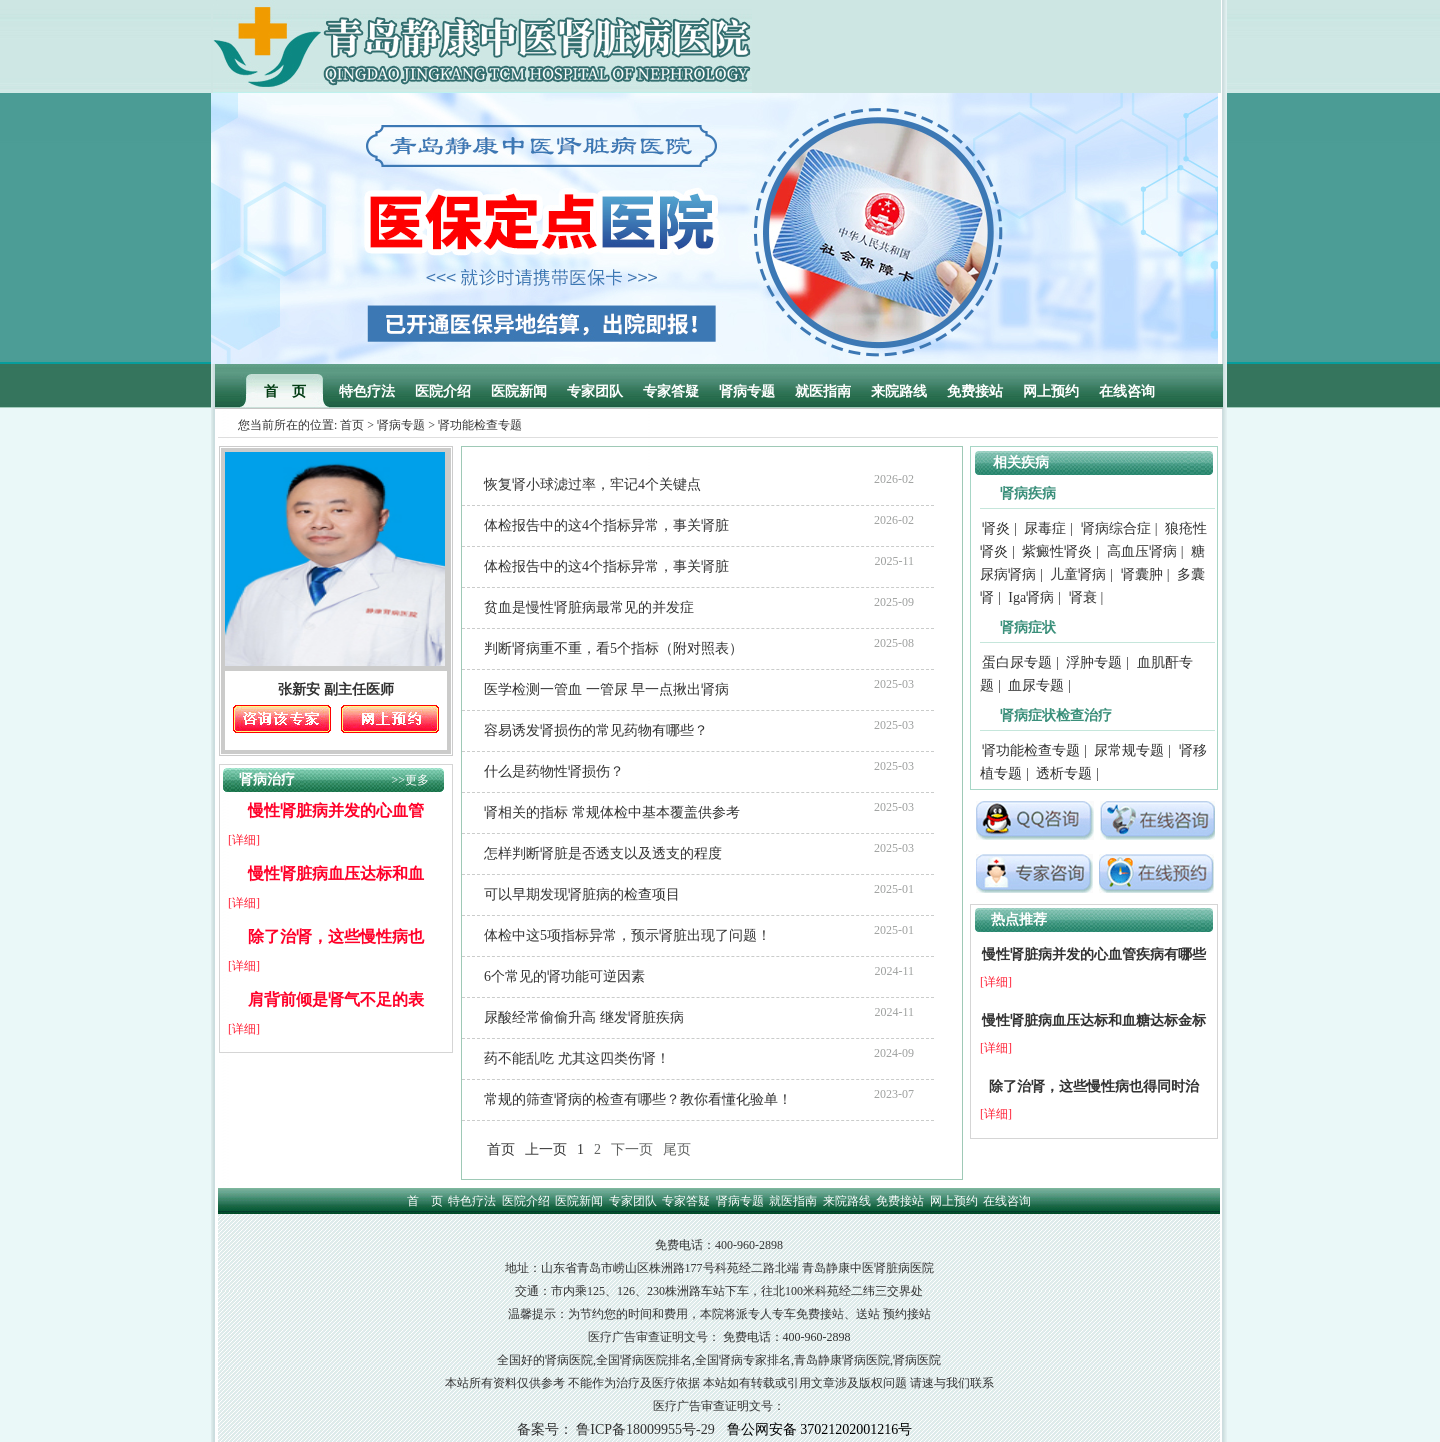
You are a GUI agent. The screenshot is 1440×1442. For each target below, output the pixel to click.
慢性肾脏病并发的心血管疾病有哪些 (1094, 954)
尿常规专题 (1129, 750)
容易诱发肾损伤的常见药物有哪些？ (596, 730)
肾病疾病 (1028, 493)
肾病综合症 (1116, 528)
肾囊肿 (1142, 574)
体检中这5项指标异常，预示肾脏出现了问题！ (627, 935)
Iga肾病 (1031, 597)
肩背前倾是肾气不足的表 (336, 999)
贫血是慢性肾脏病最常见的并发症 (589, 607)
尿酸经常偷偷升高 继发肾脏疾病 (584, 1017)
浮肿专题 (1094, 662)
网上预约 (1051, 391)
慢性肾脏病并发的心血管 (336, 810)
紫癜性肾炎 (1057, 551)
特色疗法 (367, 391)
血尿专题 (1036, 685)
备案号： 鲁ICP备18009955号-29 (616, 1429)
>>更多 (410, 780)
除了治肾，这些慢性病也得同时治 (1094, 1086)
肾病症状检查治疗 (1056, 715)
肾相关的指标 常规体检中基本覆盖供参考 (612, 812)
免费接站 (975, 391)
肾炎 (996, 528)
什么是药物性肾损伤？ (554, 771)
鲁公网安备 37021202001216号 (820, 1429)
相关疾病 (1021, 462)
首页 (352, 425)
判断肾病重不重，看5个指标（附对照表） (613, 648)
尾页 (677, 1149)
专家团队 (595, 391)
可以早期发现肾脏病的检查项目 (582, 894)
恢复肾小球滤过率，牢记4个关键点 (592, 484)
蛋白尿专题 (1017, 662)
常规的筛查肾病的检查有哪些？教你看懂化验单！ (638, 1099)
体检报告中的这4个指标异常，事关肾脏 (606, 525)
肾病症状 (1028, 627)
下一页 (632, 1149)
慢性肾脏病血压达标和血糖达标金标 (1094, 1020)
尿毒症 (1045, 528)
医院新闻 (519, 391)
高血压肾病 (1142, 551)
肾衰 (1083, 597)
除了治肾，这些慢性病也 (336, 936)
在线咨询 (1127, 391)
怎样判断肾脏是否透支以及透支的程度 (603, 853)
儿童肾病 (1078, 574)
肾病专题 (747, 391)
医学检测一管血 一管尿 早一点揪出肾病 (606, 689)
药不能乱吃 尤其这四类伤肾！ (577, 1058)
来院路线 (899, 391)
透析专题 (1064, 773)
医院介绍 (443, 391)
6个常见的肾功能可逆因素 (564, 976)
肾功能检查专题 (1031, 750)
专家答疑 (671, 391)
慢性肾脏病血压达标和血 (336, 873)
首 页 (285, 391)
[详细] (244, 840)
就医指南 (823, 391)
